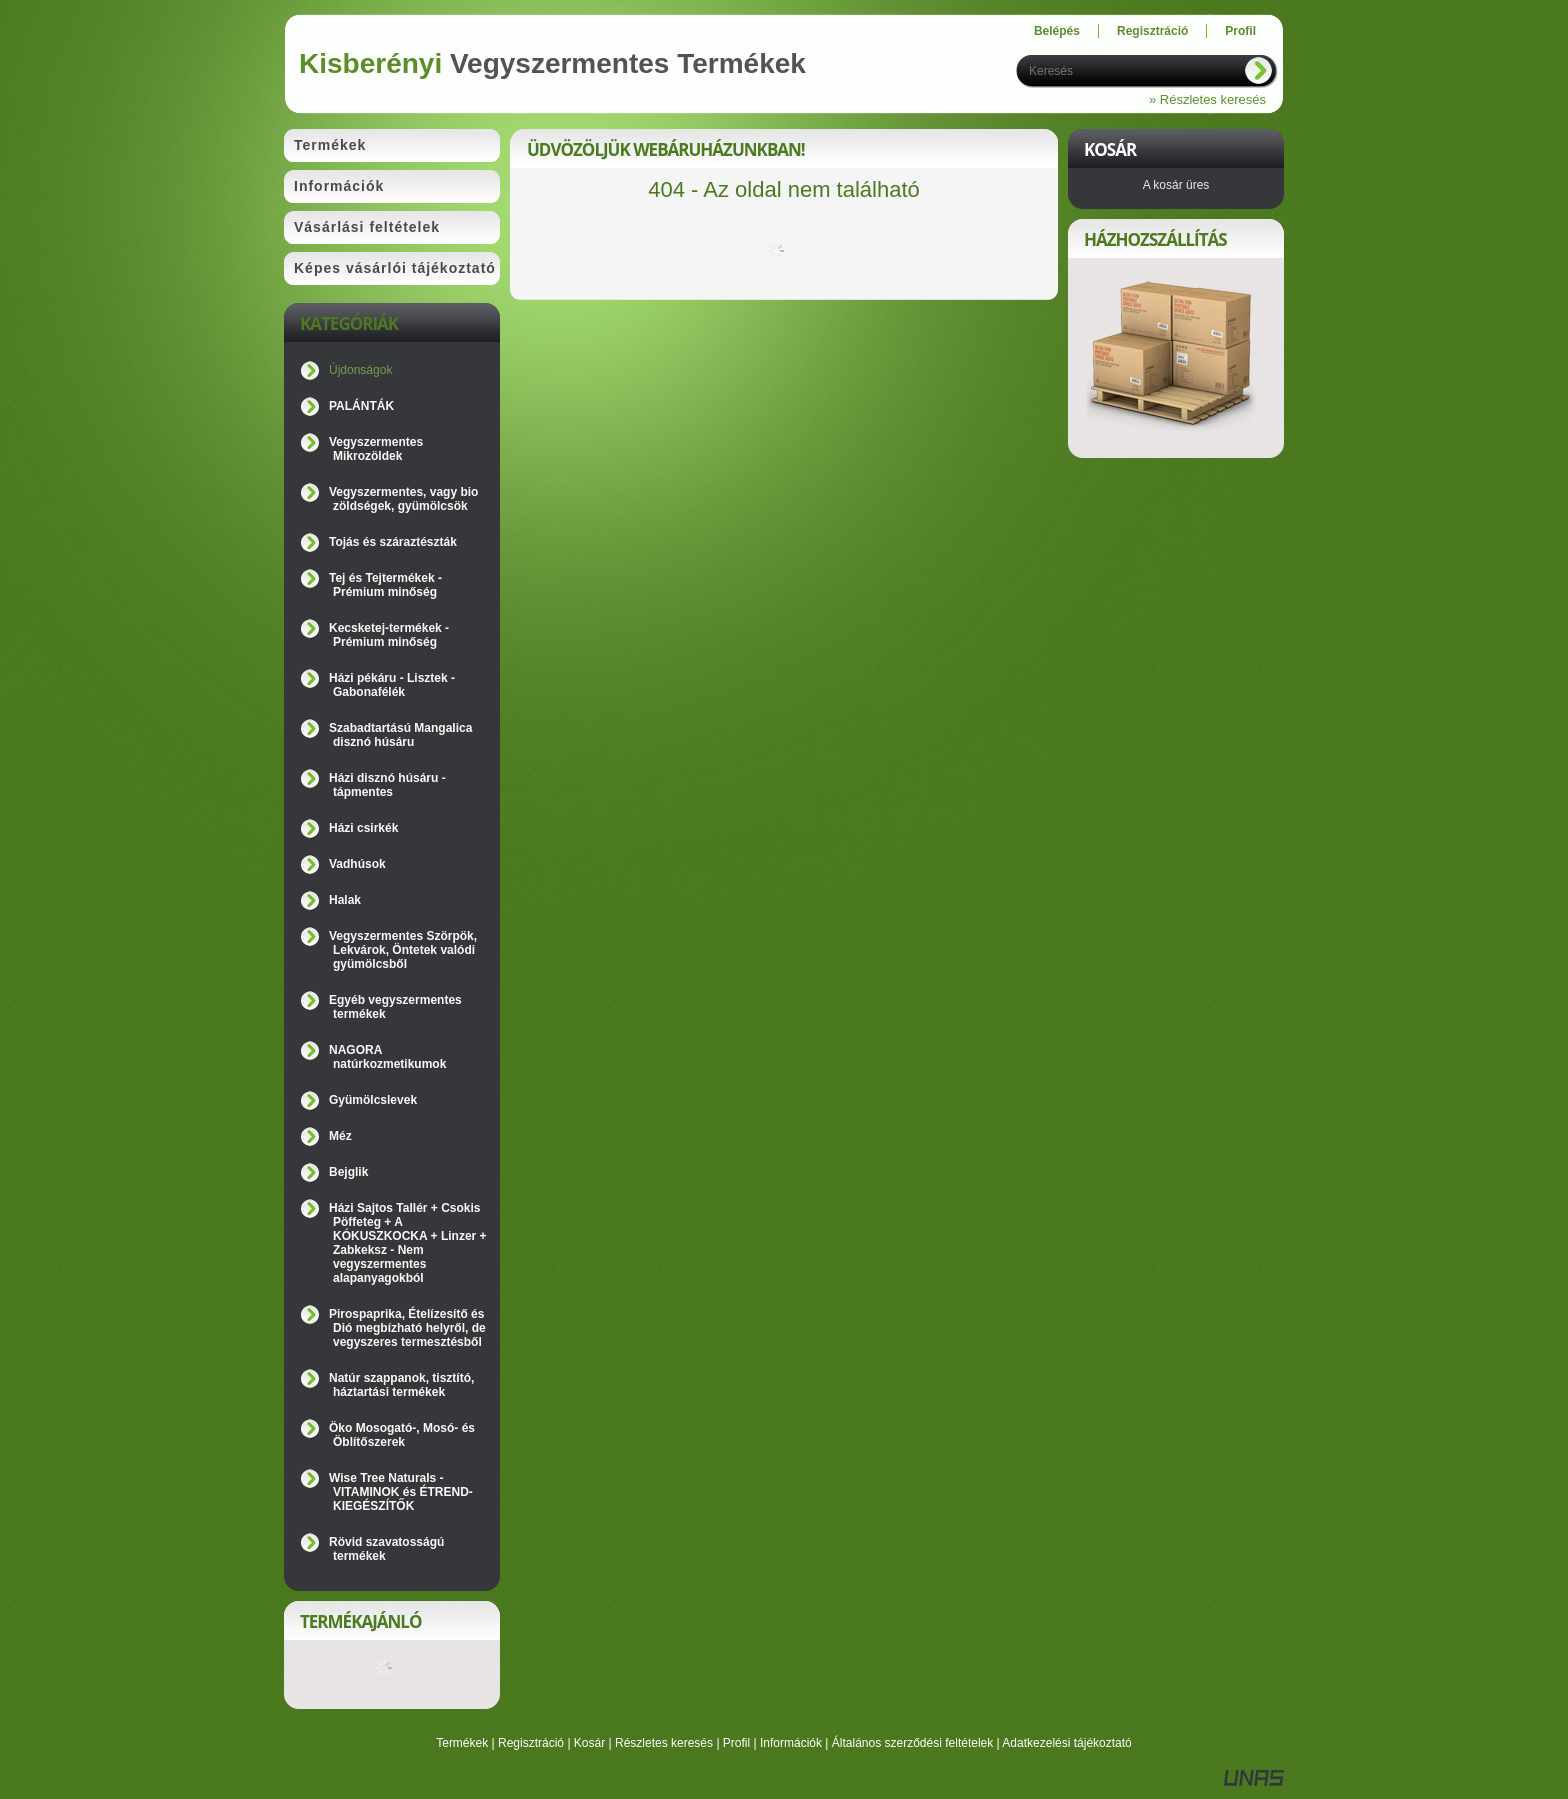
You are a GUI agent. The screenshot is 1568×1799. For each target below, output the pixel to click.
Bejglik (348, 1172)
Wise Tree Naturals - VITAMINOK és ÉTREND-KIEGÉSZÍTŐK (401, 1492)
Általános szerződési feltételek (912, 1743)
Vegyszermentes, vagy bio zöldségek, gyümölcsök (403, 499)
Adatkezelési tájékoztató (1066, 1743)
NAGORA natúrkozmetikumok (387, 1057)
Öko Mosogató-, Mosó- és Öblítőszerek (402, 1435)
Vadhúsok (357, 864)
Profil (736, 1743)
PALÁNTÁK (361, 406)
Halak (345, 900)
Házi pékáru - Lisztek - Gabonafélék (392, 685)
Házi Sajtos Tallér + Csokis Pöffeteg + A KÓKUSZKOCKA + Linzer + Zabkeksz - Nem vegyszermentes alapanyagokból (408, 1243)
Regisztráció (531, 1743)
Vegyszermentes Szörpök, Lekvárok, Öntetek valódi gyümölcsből (403, 950)
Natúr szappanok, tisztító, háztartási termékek (401, 1385)
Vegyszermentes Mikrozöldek (376, 449)
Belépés (1057, 31)
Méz (340, 1136)
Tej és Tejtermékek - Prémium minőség (385, 585)
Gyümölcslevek (373, 1100)
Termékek (462, 1743)
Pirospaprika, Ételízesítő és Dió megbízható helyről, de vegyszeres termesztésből (407, 1328)
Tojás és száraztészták (393, 542)
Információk (791, 1743)
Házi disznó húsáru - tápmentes (387, 785)
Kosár (589, 1743)
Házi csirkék (363, 828)
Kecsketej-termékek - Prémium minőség (389, 635)
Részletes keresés (664, 1743)
